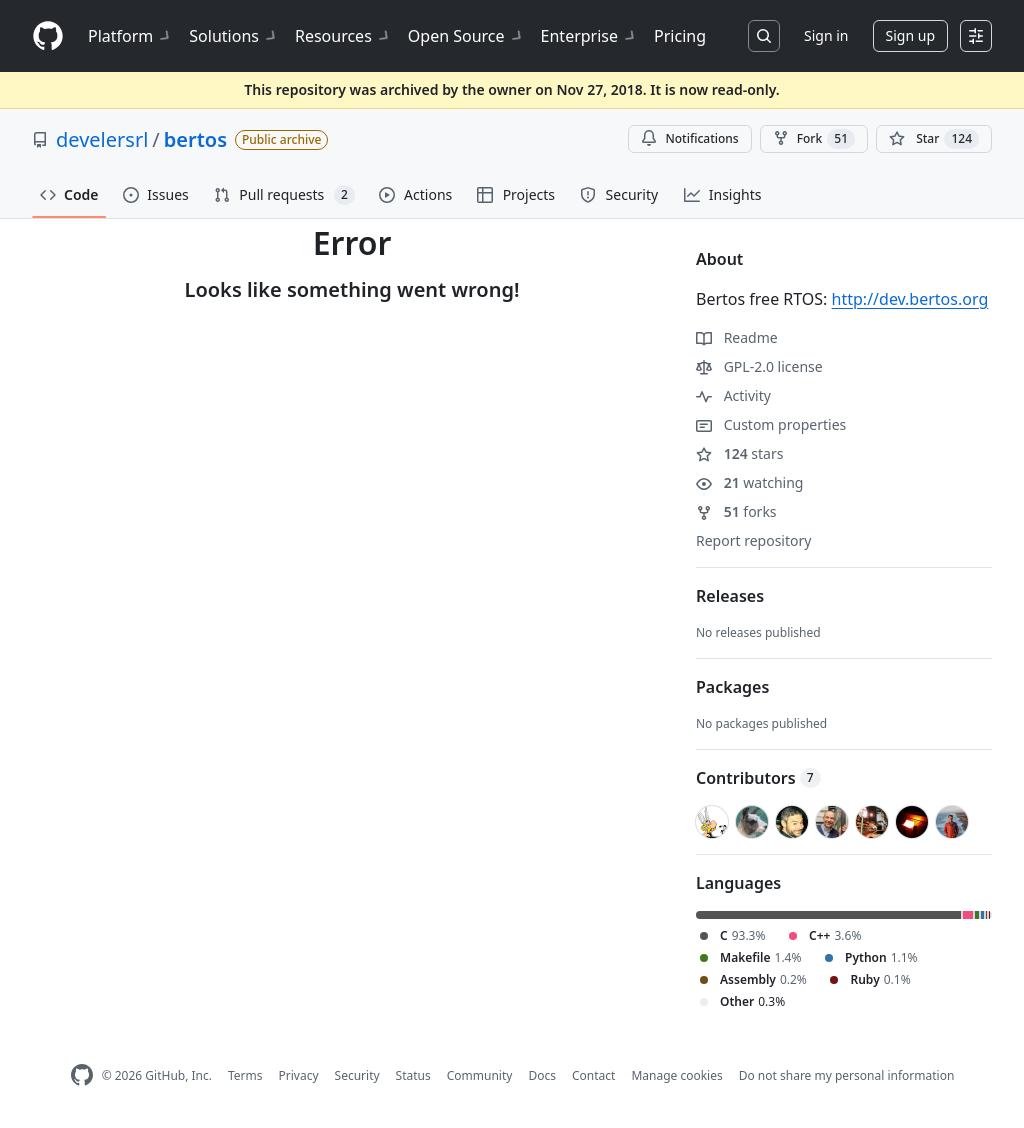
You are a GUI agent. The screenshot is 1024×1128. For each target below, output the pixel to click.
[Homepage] (48, 36)
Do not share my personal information (847, 1075)
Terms (245, 1075)
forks (736, 511)
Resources (343, 36)
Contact (593, 1075)
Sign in (826, 35)
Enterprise (589, 36)
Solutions (234, 36)
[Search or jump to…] (764, 36)
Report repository (753, 540)
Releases (730, 596)
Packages (732, 687)
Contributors (758, 778)
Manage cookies (676, 1075)
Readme (737, 337)
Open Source (466, 36)
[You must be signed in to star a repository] (934, 139)
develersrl (102, 139)
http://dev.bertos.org (910, 299)
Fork (814, 139)
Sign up (910, 35)
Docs (542, 1075)
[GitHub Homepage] (82, 1075)
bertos (195, 139)
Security (357, 1075)
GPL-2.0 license (759, 366)
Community (480, 1075)
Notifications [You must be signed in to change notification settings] (689, 138)
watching (749, 482)
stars (739, 453)
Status (413, 1075)
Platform (130, 36)
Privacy (299, 1075)
